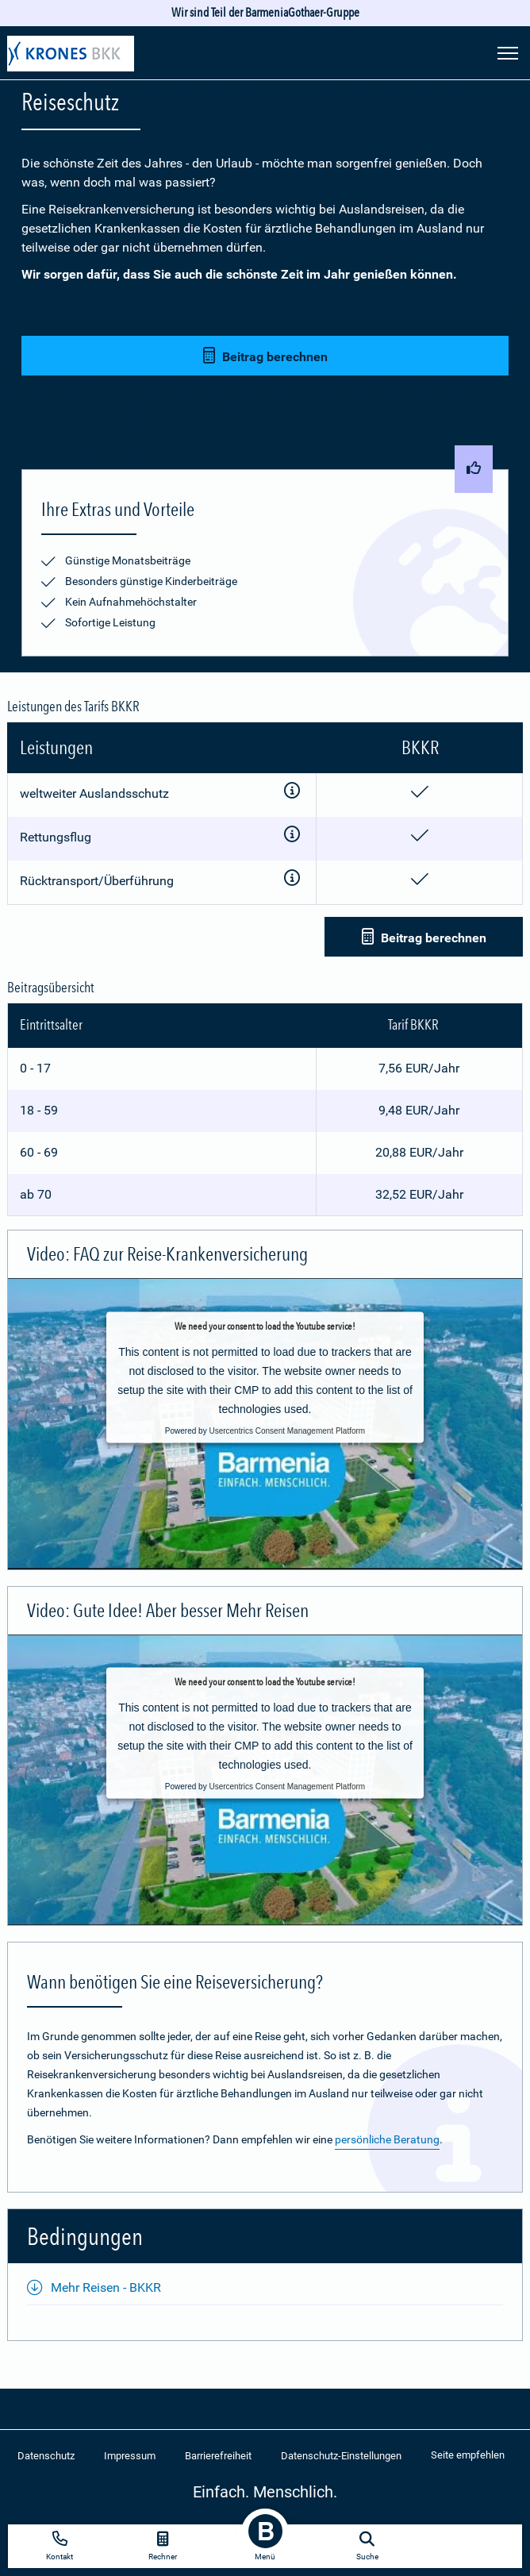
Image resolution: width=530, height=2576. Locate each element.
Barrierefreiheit (218, 2456)
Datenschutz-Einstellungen (341, 2456)
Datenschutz (46, 2456)
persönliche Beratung (387, 2139)
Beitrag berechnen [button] (265, 356)
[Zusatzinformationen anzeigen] (292, 793)
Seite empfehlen (468, 2455)
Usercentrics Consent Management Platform (287, 1430)
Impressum (130, 2456)
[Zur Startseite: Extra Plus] (70, 55)
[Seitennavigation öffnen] (508, 51)
